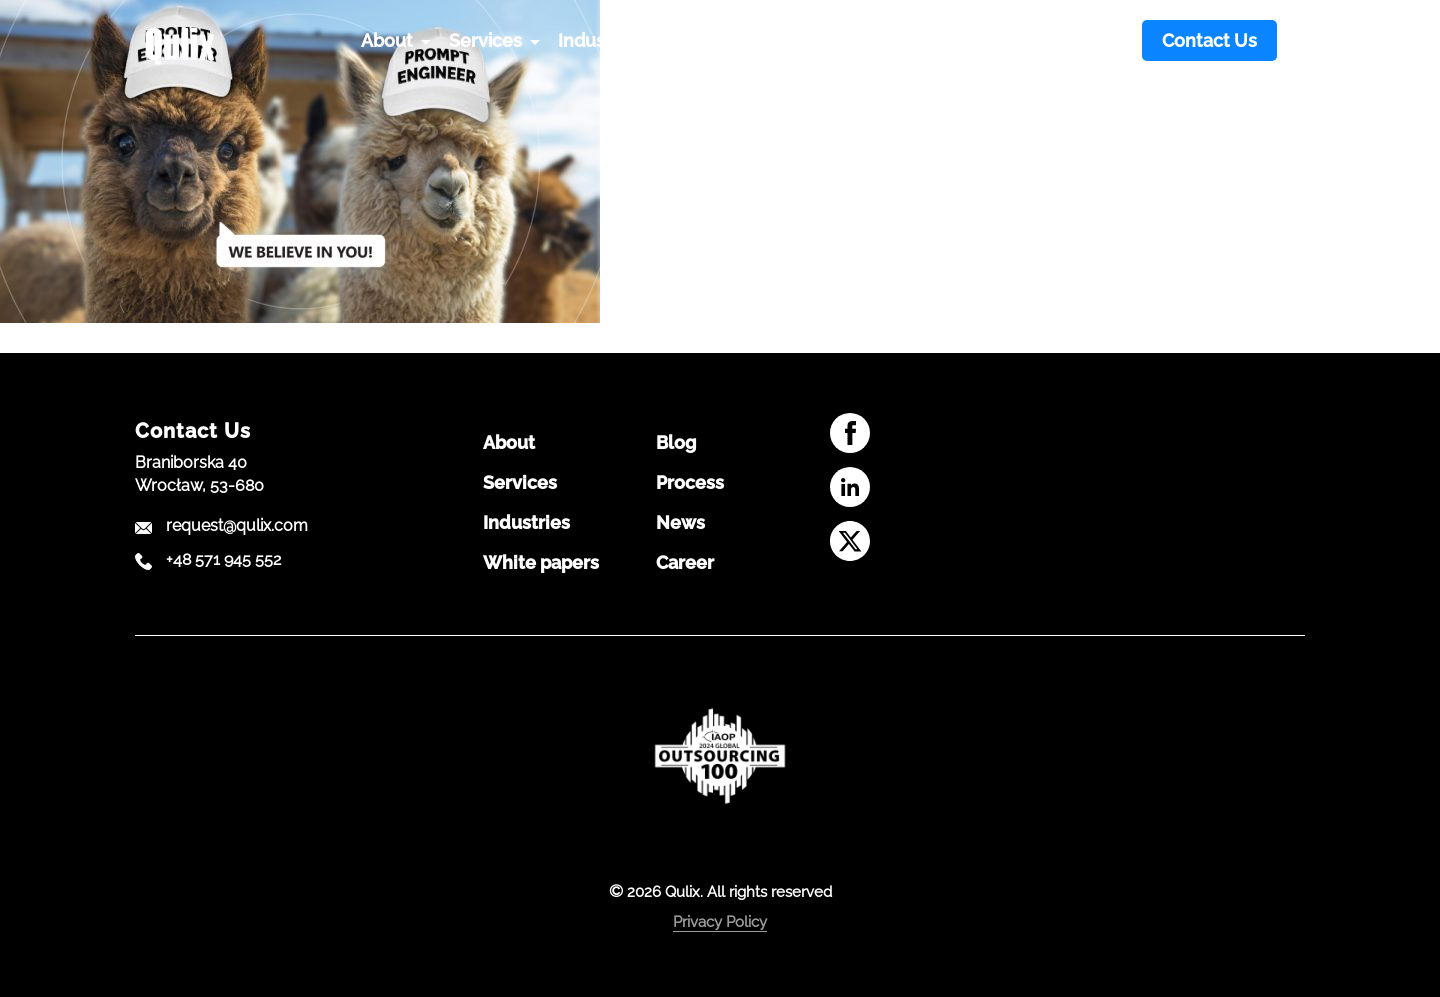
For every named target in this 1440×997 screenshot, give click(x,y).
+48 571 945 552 (223, 560)
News (680, 523)
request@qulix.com (237, 526)
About (509, 443)
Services (520, 483)
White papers (541, 563)
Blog (676, 443)
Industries (526, 523)
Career (685, 563)
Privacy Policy (720, 922)
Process (690, 483)
